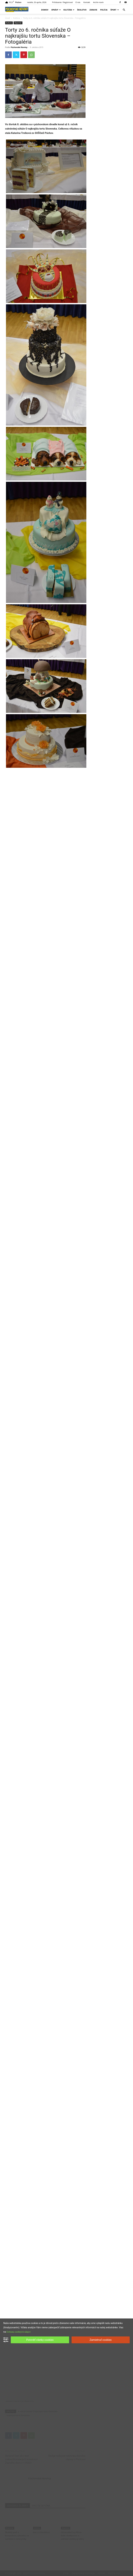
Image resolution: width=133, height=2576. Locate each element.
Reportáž (18, 23)
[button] (124, 9)
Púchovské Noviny (19, 47)
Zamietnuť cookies (101, 2339)
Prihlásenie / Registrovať (62, 2)
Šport (114, 9)
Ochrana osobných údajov (18, 2332)
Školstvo (82, 9)
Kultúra (68, 9)
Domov (44, 9)
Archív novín (98, 2)
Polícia (103, 9)
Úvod (7, 18)
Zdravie (93, 9)
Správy (56, 9)
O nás (77, 2)
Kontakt (86, 2)
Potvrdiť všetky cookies (40, 2339)
